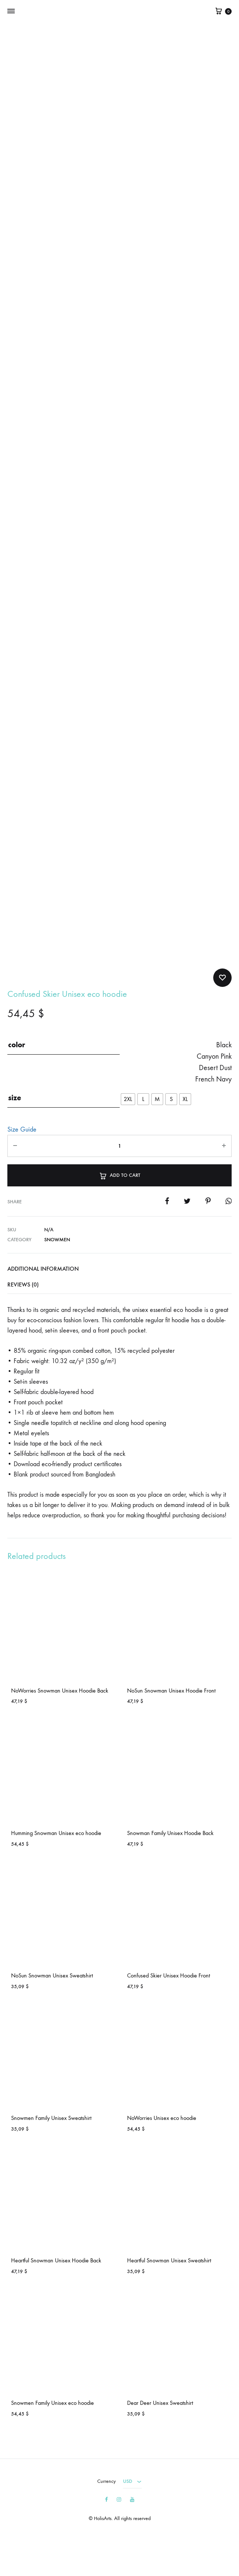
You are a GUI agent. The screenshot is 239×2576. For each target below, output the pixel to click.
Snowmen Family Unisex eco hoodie (52, 2402)
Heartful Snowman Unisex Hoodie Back (56, 2260)
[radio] (128, 1099)
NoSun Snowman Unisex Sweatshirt (52, 1975)
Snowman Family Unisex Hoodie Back (170, 1832)
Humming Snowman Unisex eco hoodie (56, 1832)
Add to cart (119, 1174)
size (14, 1097)
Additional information (43, 1268)
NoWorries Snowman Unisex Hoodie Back (59, 1690)
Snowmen (57, 1239)
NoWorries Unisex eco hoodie (161, 2117)
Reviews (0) (23, 1284)
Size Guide (21, 1129)
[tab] (119, 1269)
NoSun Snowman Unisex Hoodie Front (171, 1690)
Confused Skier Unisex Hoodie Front (168, 1975)
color (16, 1044)
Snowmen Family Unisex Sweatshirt (51, 2117)
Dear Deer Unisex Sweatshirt (160, 2402)
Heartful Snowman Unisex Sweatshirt (169, 2260)
